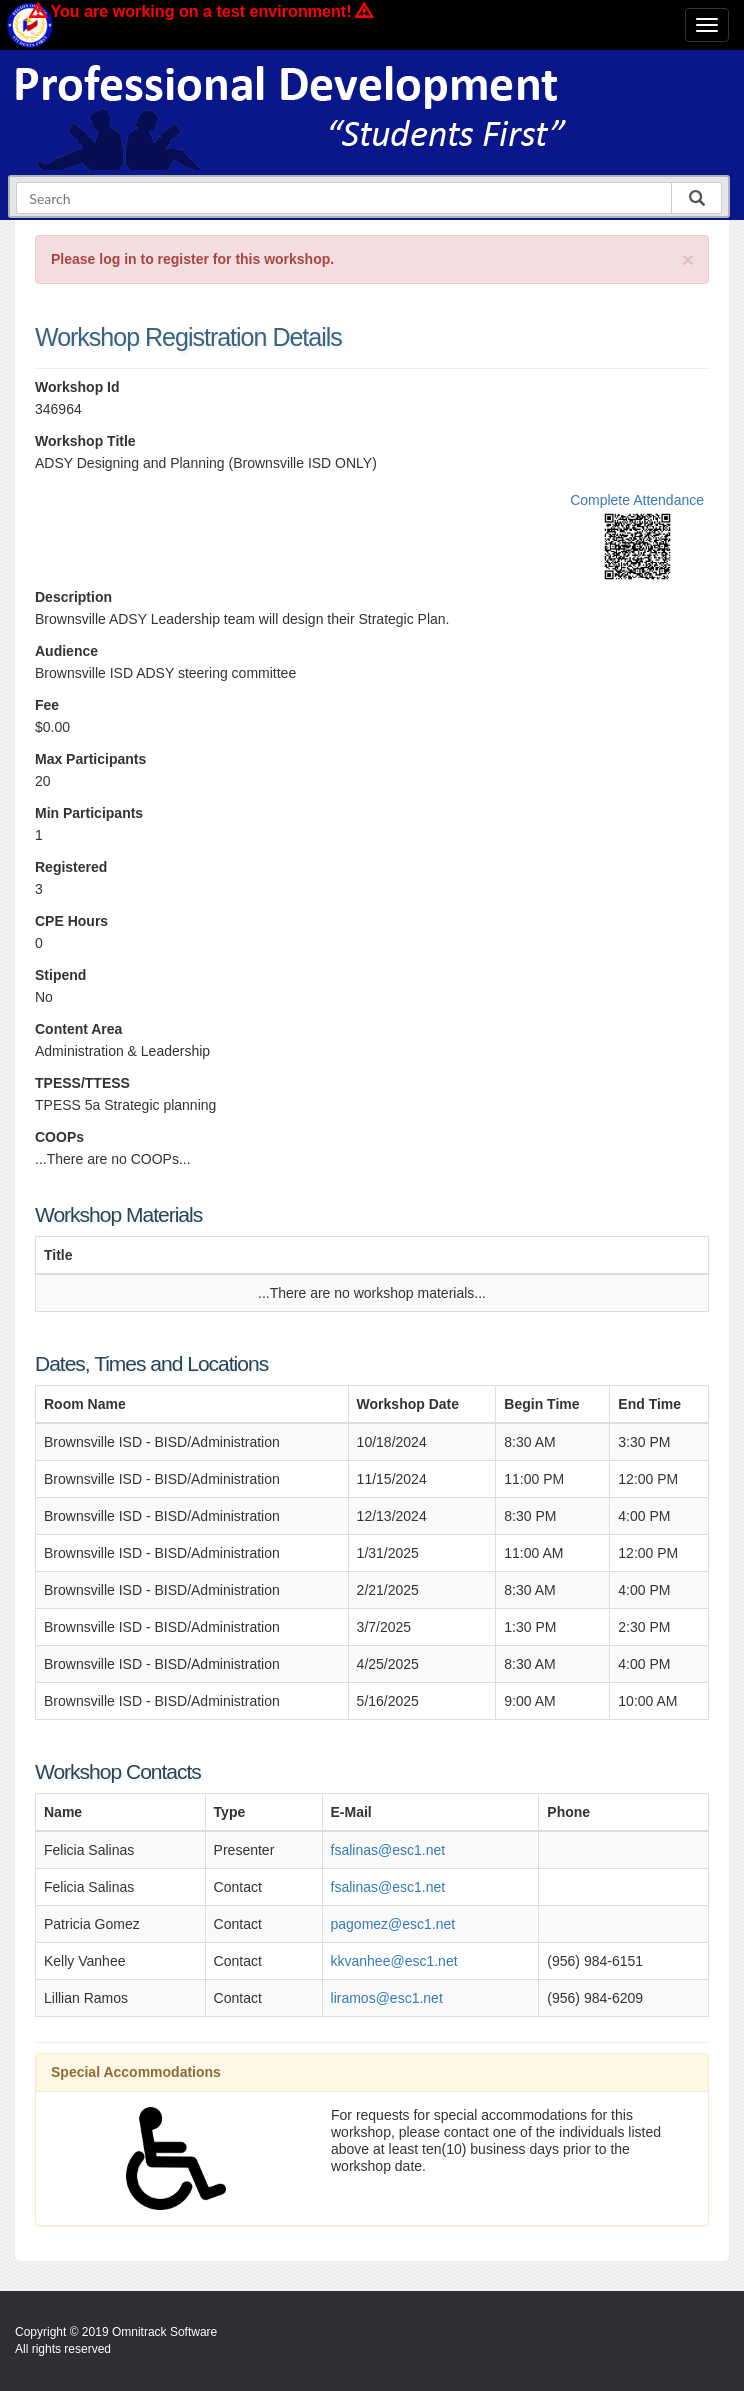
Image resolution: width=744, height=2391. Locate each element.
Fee (47, 705)
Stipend (60, 975)
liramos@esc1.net (387, 1998)
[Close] (688, 259)
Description (73, 597)
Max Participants (90, 759)
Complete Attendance (637, 500)
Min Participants (89, 813)
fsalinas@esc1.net (388, 1850)
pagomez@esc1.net (393, 1924)
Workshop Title (85, 441)
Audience (66, 651)
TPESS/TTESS (82, 1083)
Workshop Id (77, 387)
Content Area (78, 1029)
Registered (71, 867)
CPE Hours (71, 921)
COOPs (59, 1137)
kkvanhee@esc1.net (394, 1961)
